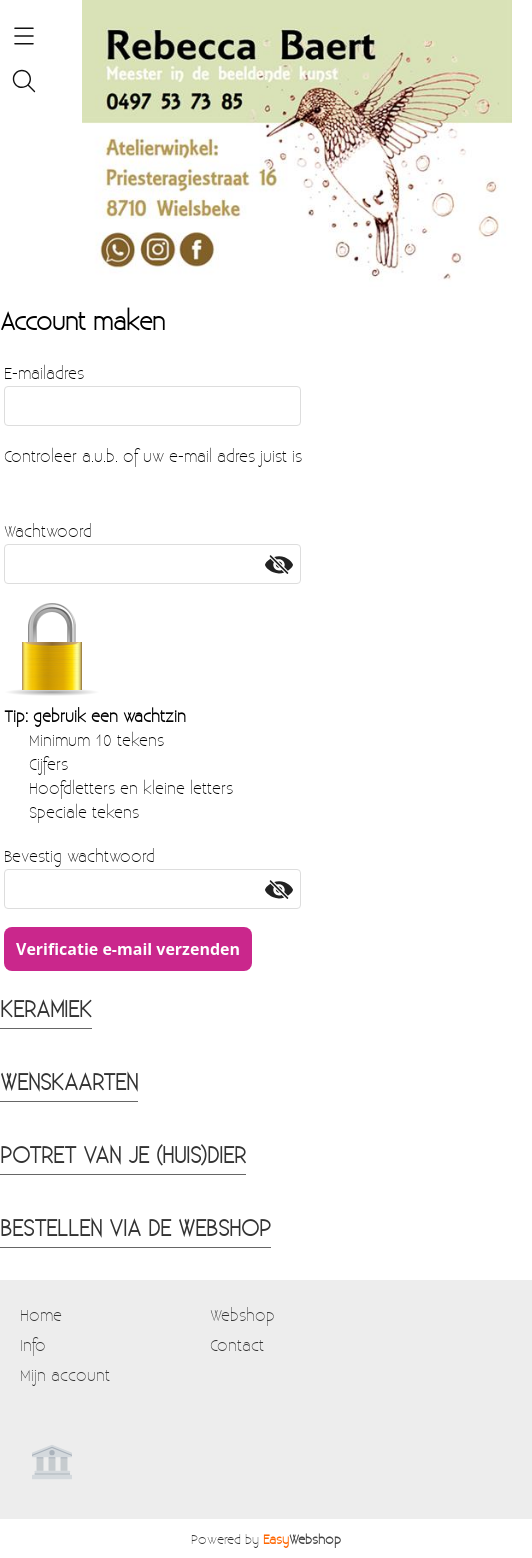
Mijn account (65, 1374)
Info (33, 1344)
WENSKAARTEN (69, 1081)
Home (41, 1314)
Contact (237, 1344)
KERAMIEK (46, 1008)
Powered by (266, 1538)
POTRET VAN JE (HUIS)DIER (123, 1154)
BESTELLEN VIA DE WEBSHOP (135, 1227)
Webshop (242, 1314)
